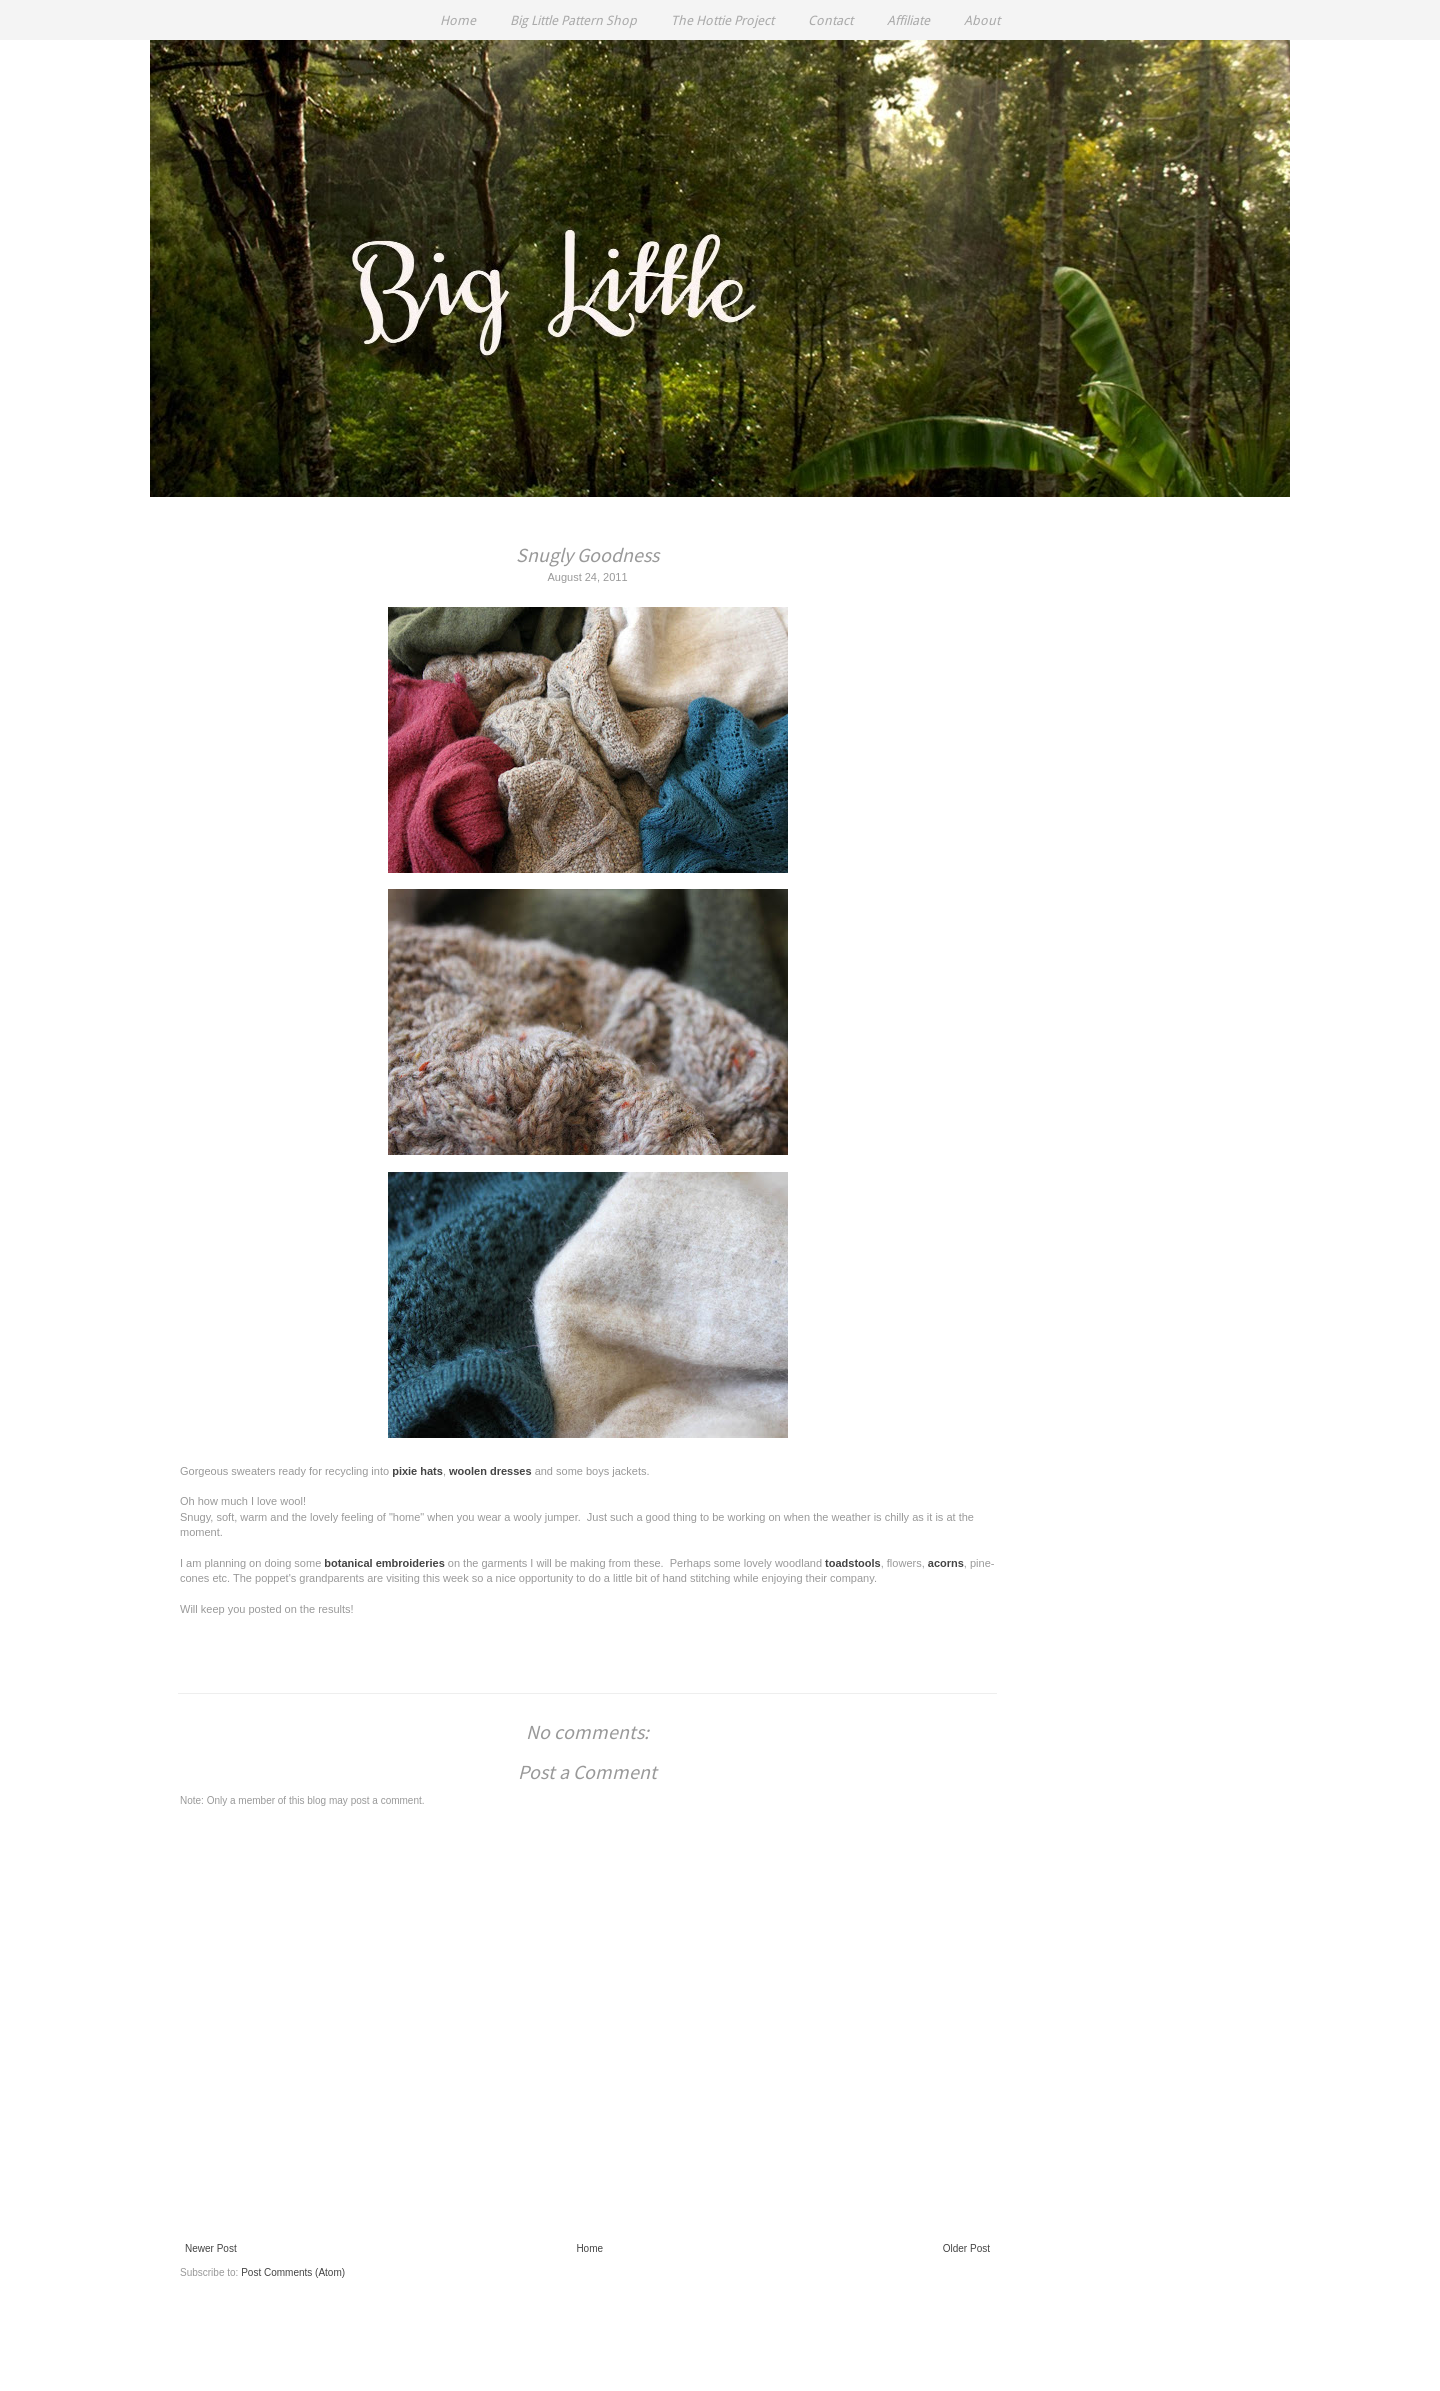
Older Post (966, 2248)
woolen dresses (490, 1471)
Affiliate (908, 20)
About (982, 20)
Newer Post (211, 2248)
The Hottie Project (722, 20)
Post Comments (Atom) (293, 2272)
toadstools (853, 1563)
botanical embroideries (384, 1563)
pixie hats (417, 1471)
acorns (946, 1563)
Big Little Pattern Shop (573, 20)
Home (458, 20)
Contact (830, 20)
